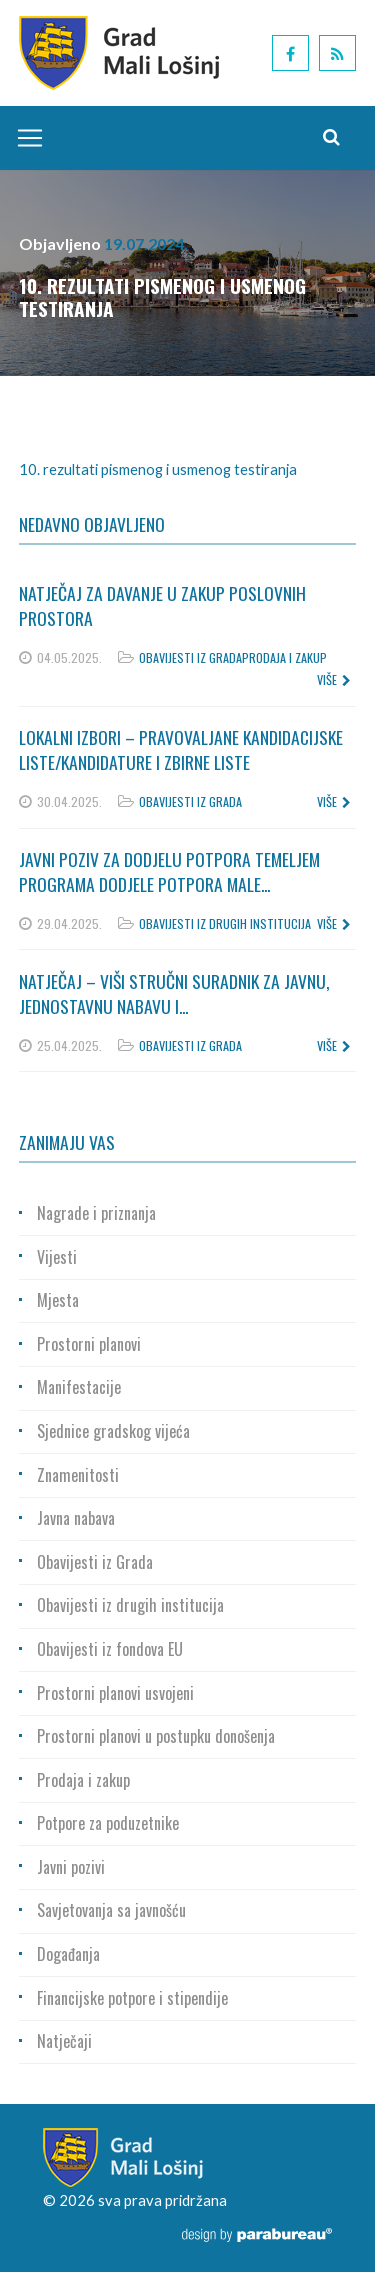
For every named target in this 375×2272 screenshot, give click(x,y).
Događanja (68, 1954)
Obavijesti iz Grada (190, 657)
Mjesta (58, 1300)
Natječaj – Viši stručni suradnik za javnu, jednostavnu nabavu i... (174, 993)
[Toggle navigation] (25, 138)
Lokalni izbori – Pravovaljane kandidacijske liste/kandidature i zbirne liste (181, 749)
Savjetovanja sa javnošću (111, 1910)
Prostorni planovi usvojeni (115, 1693)
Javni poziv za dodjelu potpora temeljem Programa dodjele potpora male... (169, 871)
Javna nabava (76, 1518)
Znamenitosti (78, 1475)
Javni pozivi (71, 1867)
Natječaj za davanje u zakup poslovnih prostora (162, 605)
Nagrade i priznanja (96, 1213)
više (334, 679)
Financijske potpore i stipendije (132, 1998)
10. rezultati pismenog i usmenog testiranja (158, 469)
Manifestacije (79, 1387)
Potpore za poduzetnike (108, 1823)
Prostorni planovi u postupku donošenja (156, 1736)
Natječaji (64, 2041)
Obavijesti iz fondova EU (110, 1649)
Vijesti (57, 1257)
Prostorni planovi (89, 1344)
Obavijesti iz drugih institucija (225, 923)
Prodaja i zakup (284, 657)
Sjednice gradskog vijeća (113, 1431)
